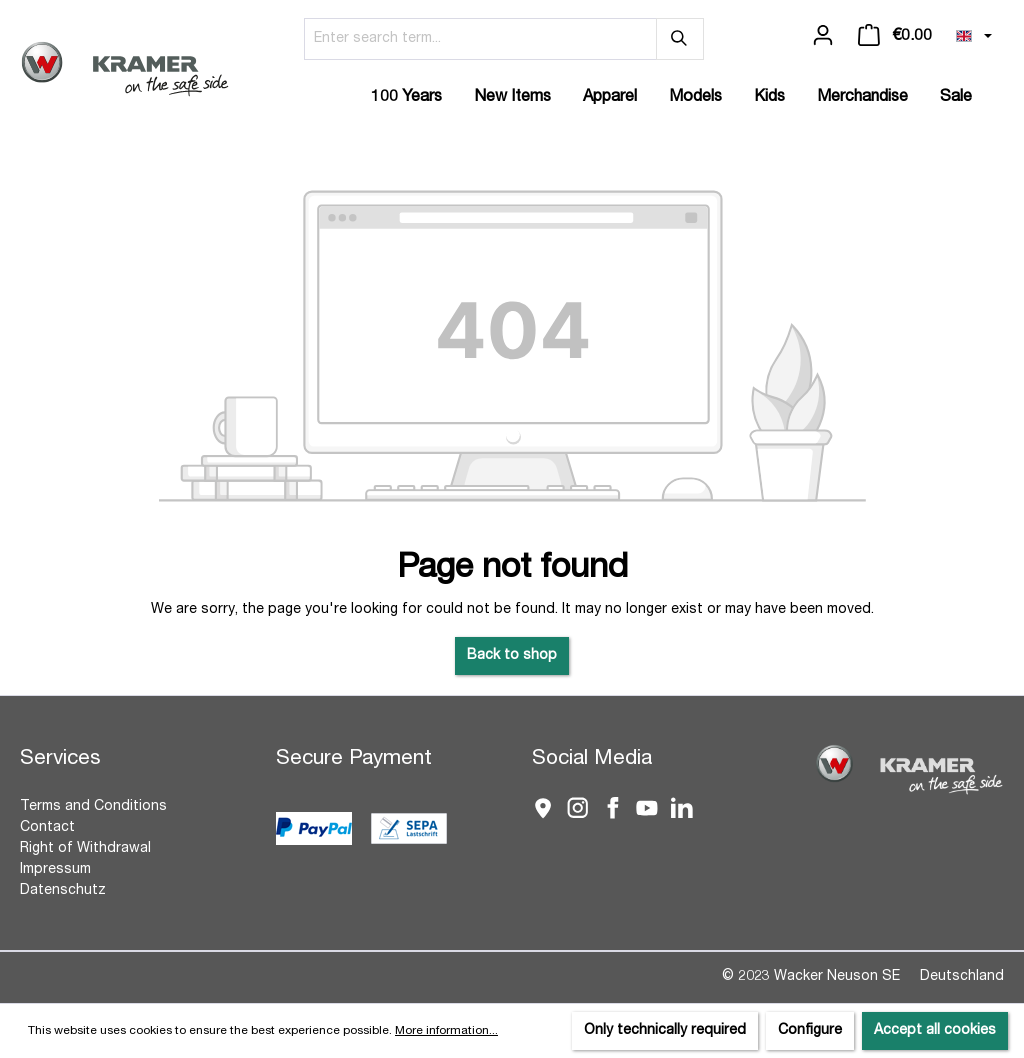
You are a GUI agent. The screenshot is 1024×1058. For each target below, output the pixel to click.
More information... (446, 1031)
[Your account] (823, 36)
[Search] (680, 39)
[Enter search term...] (480, 39)
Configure (810, 1031)
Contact (47, 828)
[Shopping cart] (895, 36)
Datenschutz (63, 891)
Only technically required (665, 1031)
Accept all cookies (935, 1031)
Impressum (55, 870)
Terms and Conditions (93, 807)
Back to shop (512, 656)
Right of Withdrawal (85, 849)
